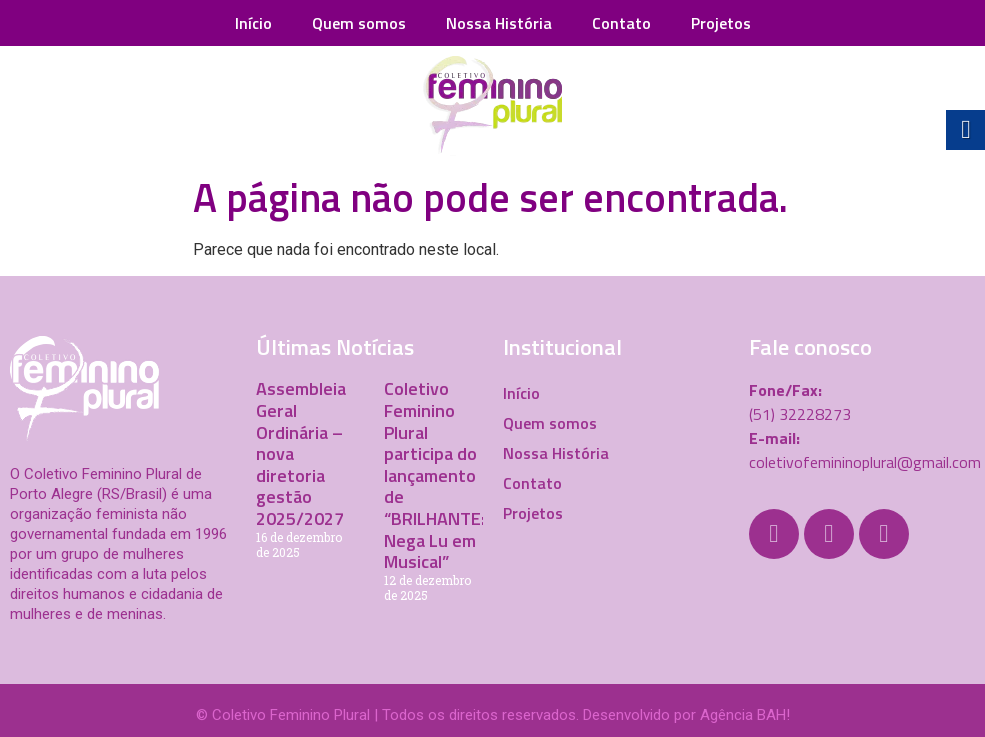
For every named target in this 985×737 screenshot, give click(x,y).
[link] (492, 106)
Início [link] (253, 23)
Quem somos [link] (359, 23)
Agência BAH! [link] (745, 715)
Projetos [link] (721, 23)
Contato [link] (621, 23)
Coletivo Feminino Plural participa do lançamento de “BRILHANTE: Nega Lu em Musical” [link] (434, 475)
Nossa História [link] (499, 23)
